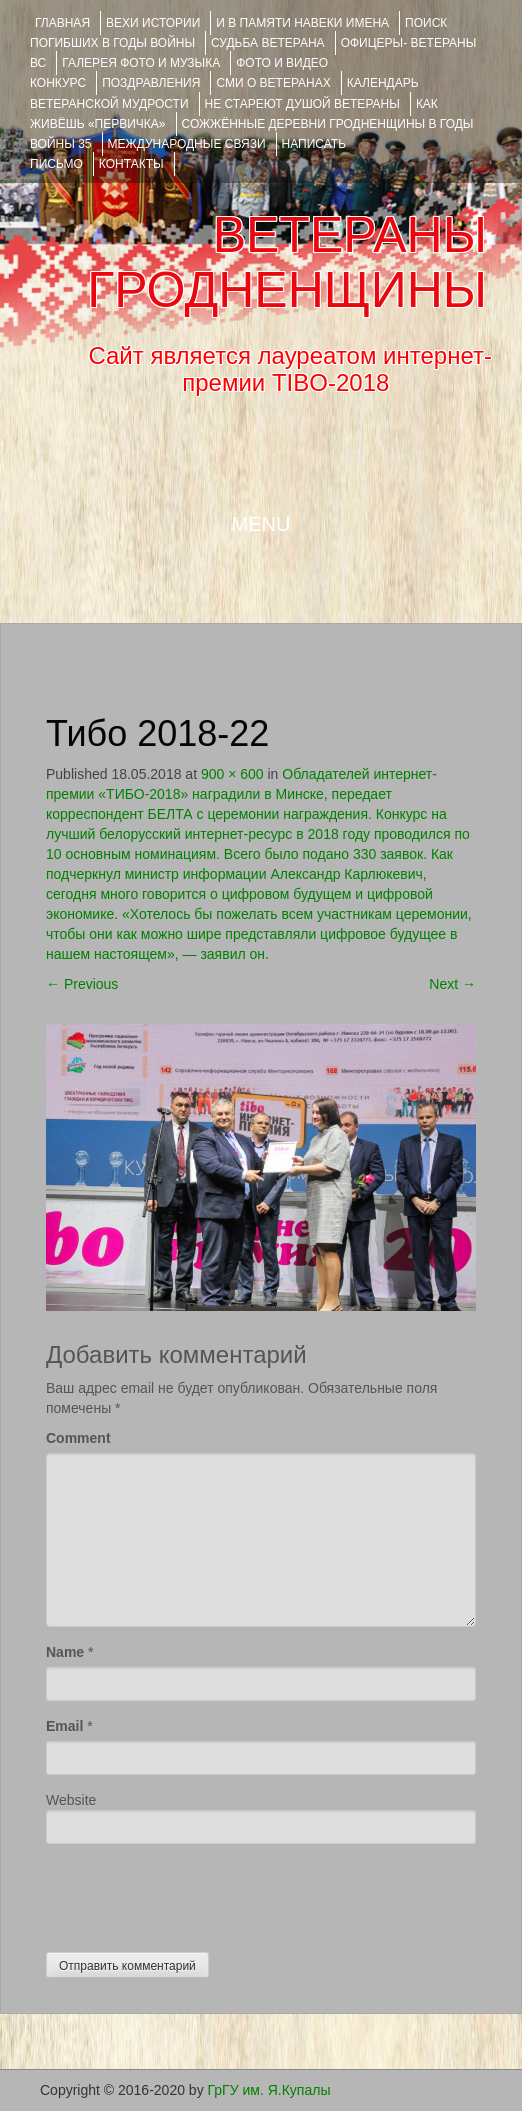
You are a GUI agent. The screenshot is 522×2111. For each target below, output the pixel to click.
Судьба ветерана (268, 43)
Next (452, 984)
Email (64, 1726)
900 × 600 (232, 774)
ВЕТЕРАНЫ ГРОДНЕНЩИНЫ (287, 262)
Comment (78, 1438)
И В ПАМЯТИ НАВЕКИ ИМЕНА (302, 23)
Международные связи (187, 144)
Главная (62, 23)
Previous (82, 984)
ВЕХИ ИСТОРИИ (153, 23)
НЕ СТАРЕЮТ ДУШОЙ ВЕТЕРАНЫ (302, 104)
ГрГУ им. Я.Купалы (269, 2090)
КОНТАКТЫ (131, 164)
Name (65, 1652)
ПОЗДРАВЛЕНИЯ (151, 83)
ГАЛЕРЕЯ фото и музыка (141, 63)
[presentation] (198, 1893)
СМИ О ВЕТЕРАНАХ (273, 83)
